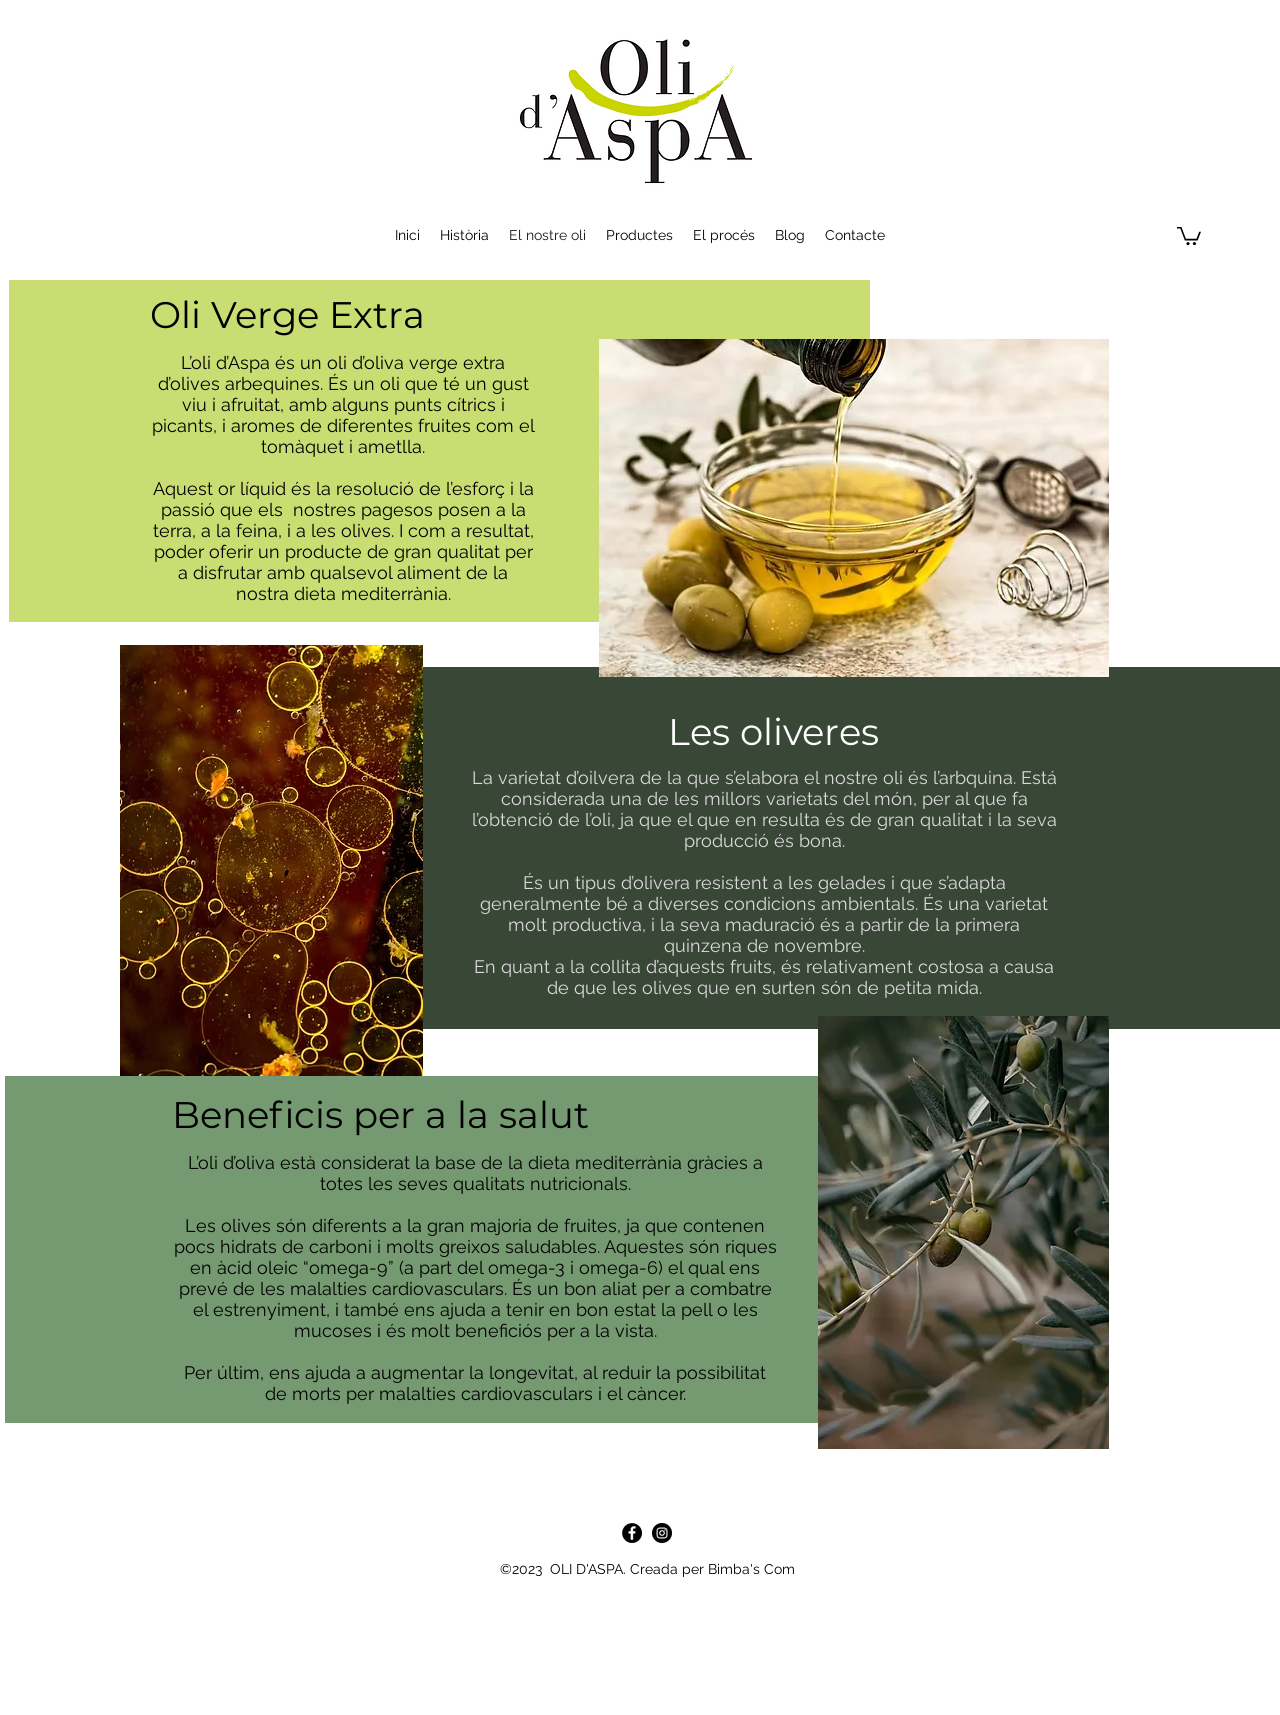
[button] (1189, 235)
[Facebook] (632, 1533)
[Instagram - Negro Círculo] (662, 1533)
